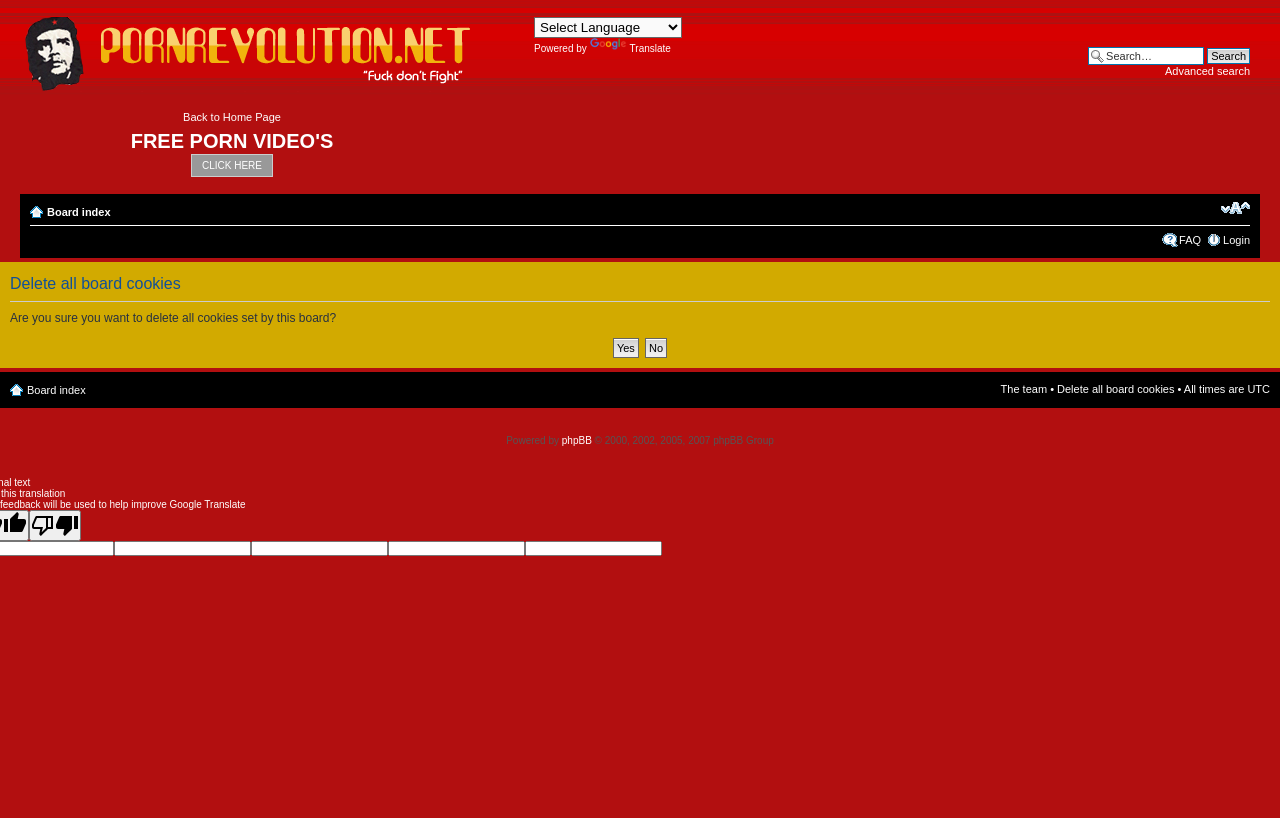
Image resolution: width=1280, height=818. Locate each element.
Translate (630, 48)
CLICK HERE (232, 165)
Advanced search (1207, 71)
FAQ (1190, 240)
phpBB (577, 440)
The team (1024, 389)
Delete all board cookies (1115, 389)
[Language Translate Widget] (608, 27)
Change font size (1235, 208)
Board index (79, 212)
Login (1236, 240)
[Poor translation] (55, 525)
